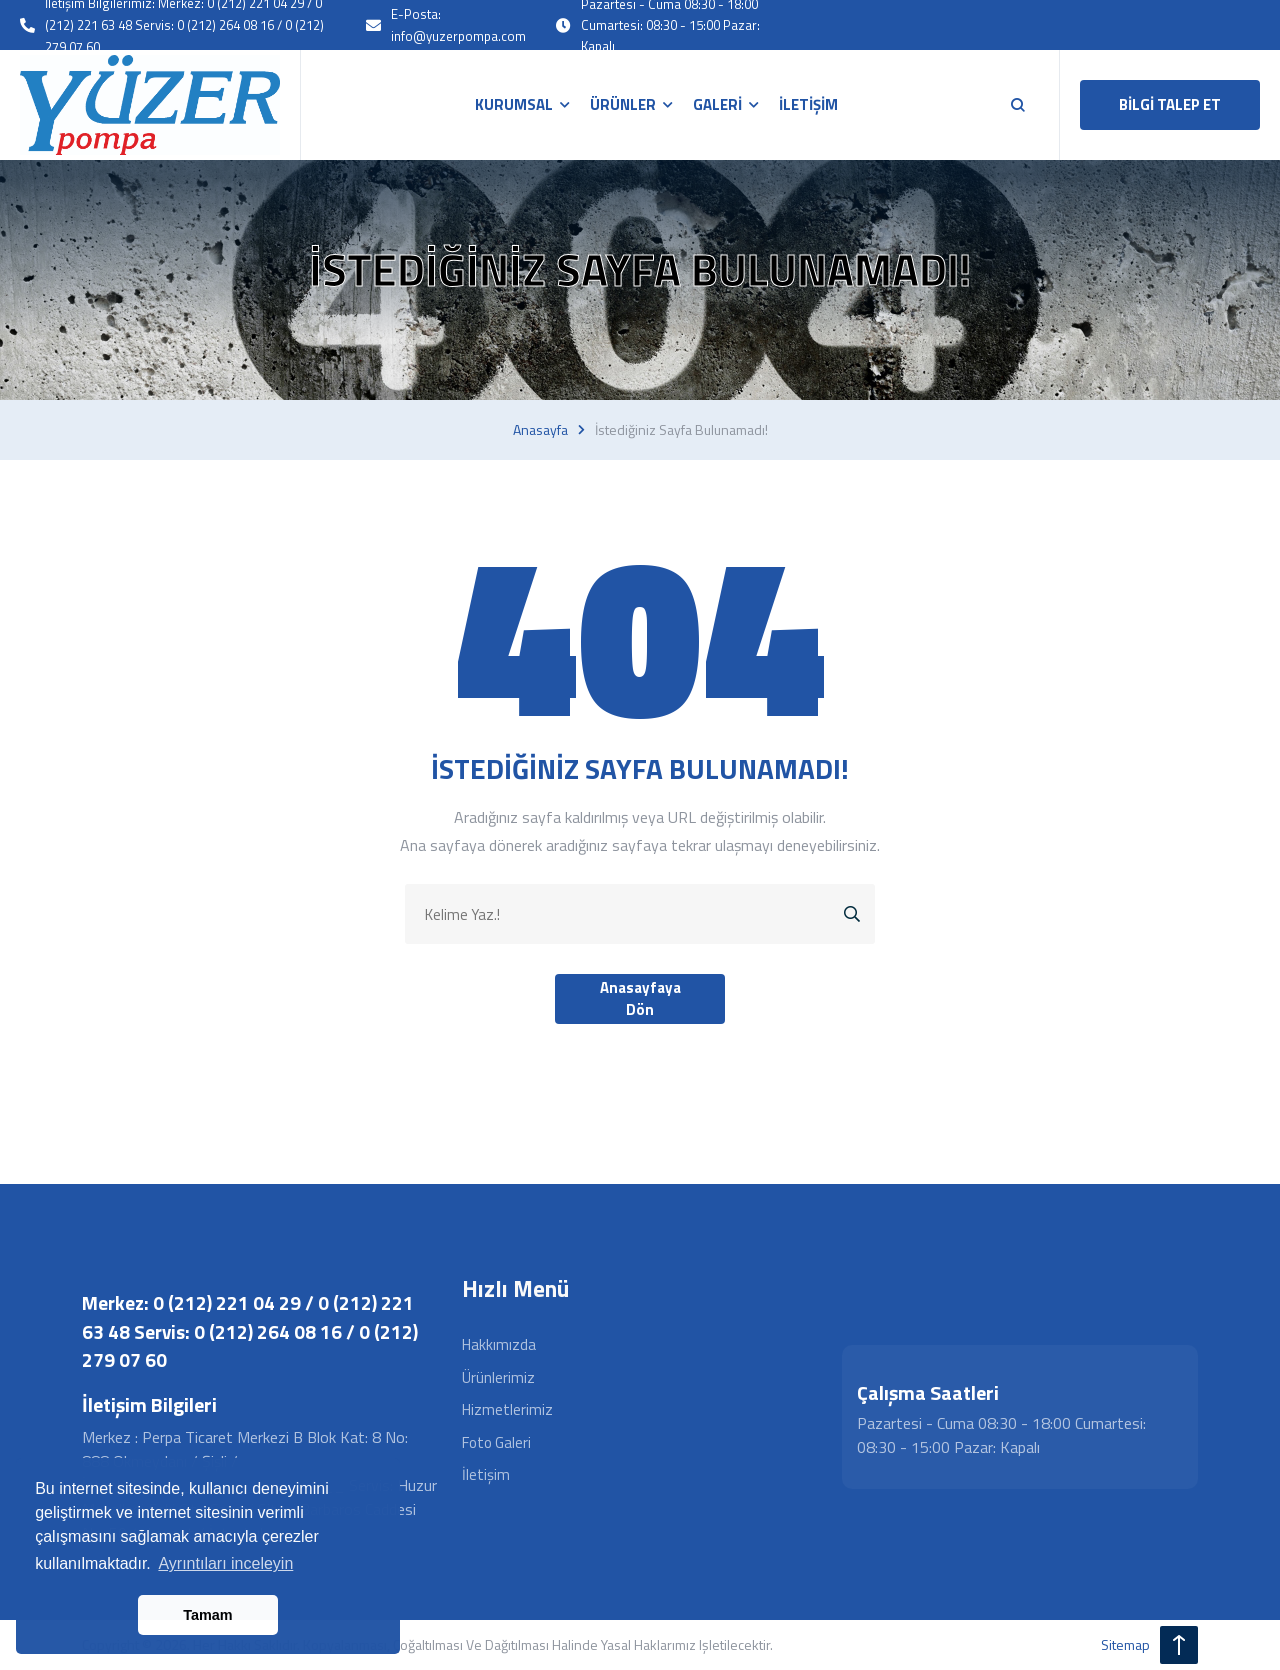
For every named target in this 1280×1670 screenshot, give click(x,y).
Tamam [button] (207, 1615)
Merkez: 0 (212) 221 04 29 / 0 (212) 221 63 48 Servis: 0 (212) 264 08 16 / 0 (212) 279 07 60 (250, 1331)
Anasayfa (540, 430)
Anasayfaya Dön (640, 999)
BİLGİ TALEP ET (1170, 104)
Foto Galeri (496, 1442)
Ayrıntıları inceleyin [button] (225, 1563)
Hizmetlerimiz (507, 1409)
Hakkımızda (499, 1344)
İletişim (486, 1474)
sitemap (1125, 1644)
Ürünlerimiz (498, 1377)
